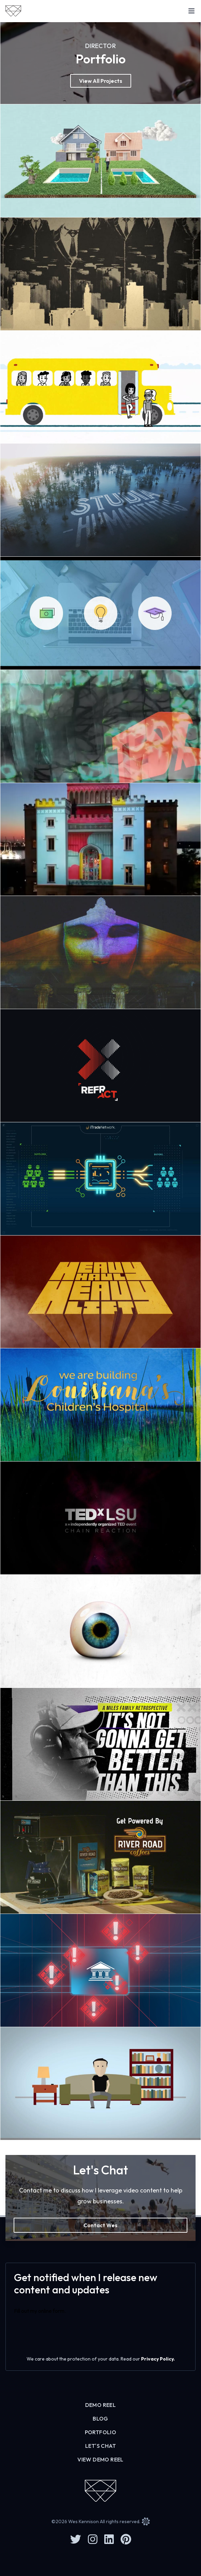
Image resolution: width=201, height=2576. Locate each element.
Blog (100, 2418)
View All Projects (100, 80)
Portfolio (101, 2432)
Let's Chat (100, 2445)
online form (51, 2310)
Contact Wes (100, 2225)
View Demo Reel (100, 2459)
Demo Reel (100, 2404)
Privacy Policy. (158, 2359)
